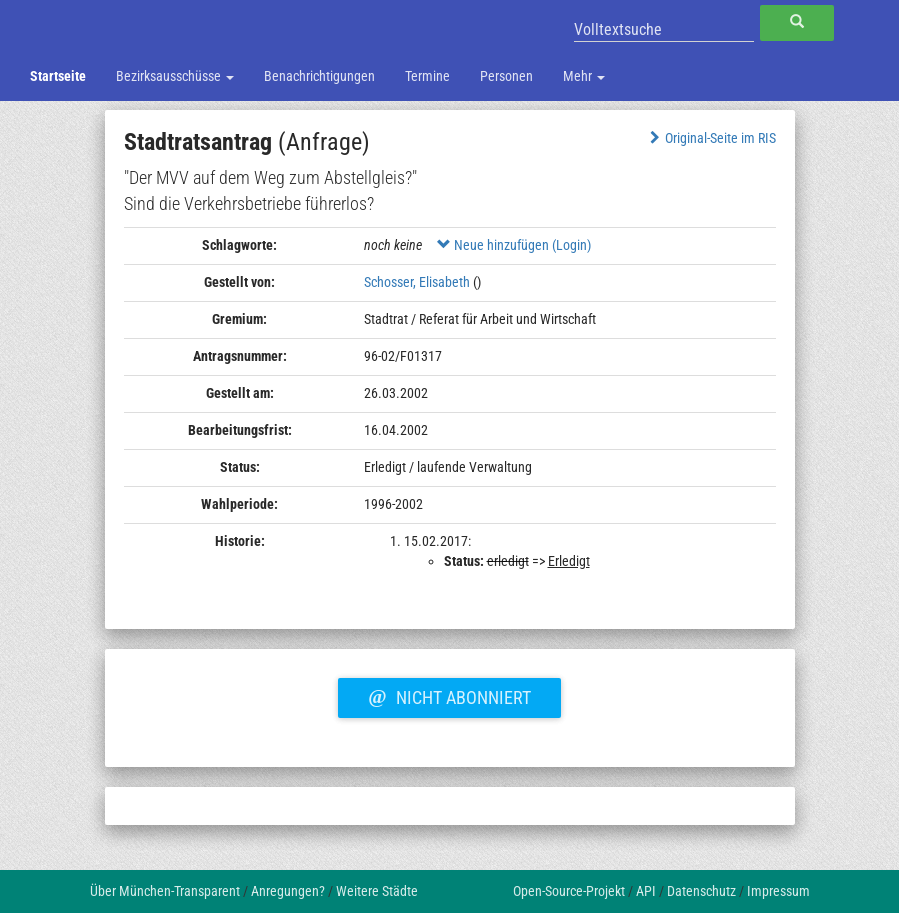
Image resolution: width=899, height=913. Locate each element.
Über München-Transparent (165, 891)
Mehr (584, 76)
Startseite (58, 76)
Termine (427, 76)
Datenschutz (701, 891)
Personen (506, 76)
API (646, 891)
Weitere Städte (377, 891)
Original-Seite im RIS (710, 138)
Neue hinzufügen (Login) (514, 245)
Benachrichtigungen (319, 76)
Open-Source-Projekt (569, 891)
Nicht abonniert (449, 695)
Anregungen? (288, 891)
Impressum (778, 891)
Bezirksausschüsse (175, 76)
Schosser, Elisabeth (417, 282)
